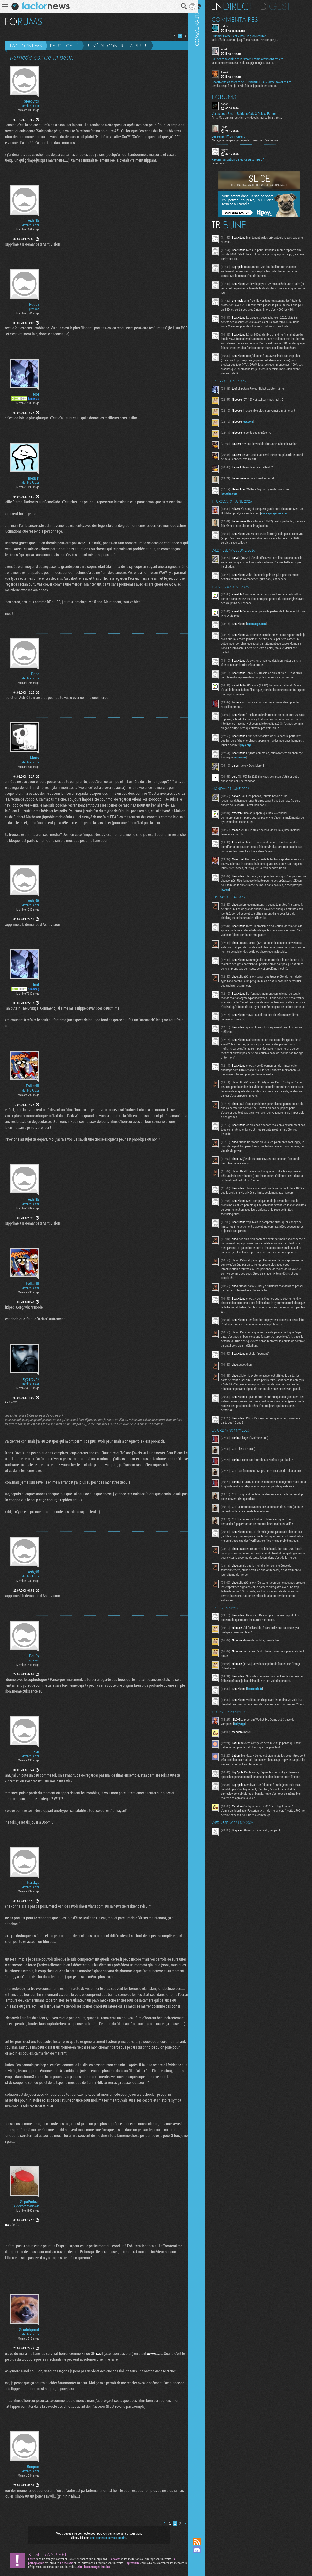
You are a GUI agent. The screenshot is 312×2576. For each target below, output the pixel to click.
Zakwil (231, 72)
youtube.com (236, 502)
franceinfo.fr (260, 1738)
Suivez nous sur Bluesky (203, 2566)
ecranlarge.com (262, 632)
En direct (238, 6)
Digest (282, 6)
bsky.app (245, 1778)
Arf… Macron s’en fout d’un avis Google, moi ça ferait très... (253, 117)
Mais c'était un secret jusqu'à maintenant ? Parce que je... (251, 39)
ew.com (254, 430)
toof (36, 394)
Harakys (33, 1882)
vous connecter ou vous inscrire (106, 2538)
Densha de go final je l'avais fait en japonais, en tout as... (251, 85)
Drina (35, 674)
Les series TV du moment (234, 136)
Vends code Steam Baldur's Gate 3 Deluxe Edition (250, 113)
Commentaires (241, 19)
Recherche (180, 6)
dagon (230, 103)
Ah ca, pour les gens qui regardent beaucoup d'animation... (252, 140)
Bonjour (33, 2466)
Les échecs (224, 163)
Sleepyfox (31, 101)
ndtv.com (258, 770)
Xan (36, 1751)
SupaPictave (29, 2201)
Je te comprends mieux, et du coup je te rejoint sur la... (249, 62)
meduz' (33, 478)
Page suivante (187, 35)
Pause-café (64, 45)
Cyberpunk (31, 1379)
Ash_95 (33, 220)
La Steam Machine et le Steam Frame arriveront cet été (253, 59)
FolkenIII (32, 1086)
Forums (230, 96)
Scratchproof (29, 2329)
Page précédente (166, 35)
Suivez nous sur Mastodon (203, 2558)
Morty (34, 758)
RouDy (34, 304)
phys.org (265, 758)
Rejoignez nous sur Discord (203, 2549)
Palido (231, 26)
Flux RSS (203, 2541)
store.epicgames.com (284, 521)
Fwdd (230, 126)
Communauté (203, 1264)
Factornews (26, 45)
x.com (262, 902)
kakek (230, 49)
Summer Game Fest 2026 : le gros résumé (245, 36)
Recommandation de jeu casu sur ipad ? (244, 159)
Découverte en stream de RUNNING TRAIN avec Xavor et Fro (258, 82)
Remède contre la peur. (117, 45)
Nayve (230, 149)
